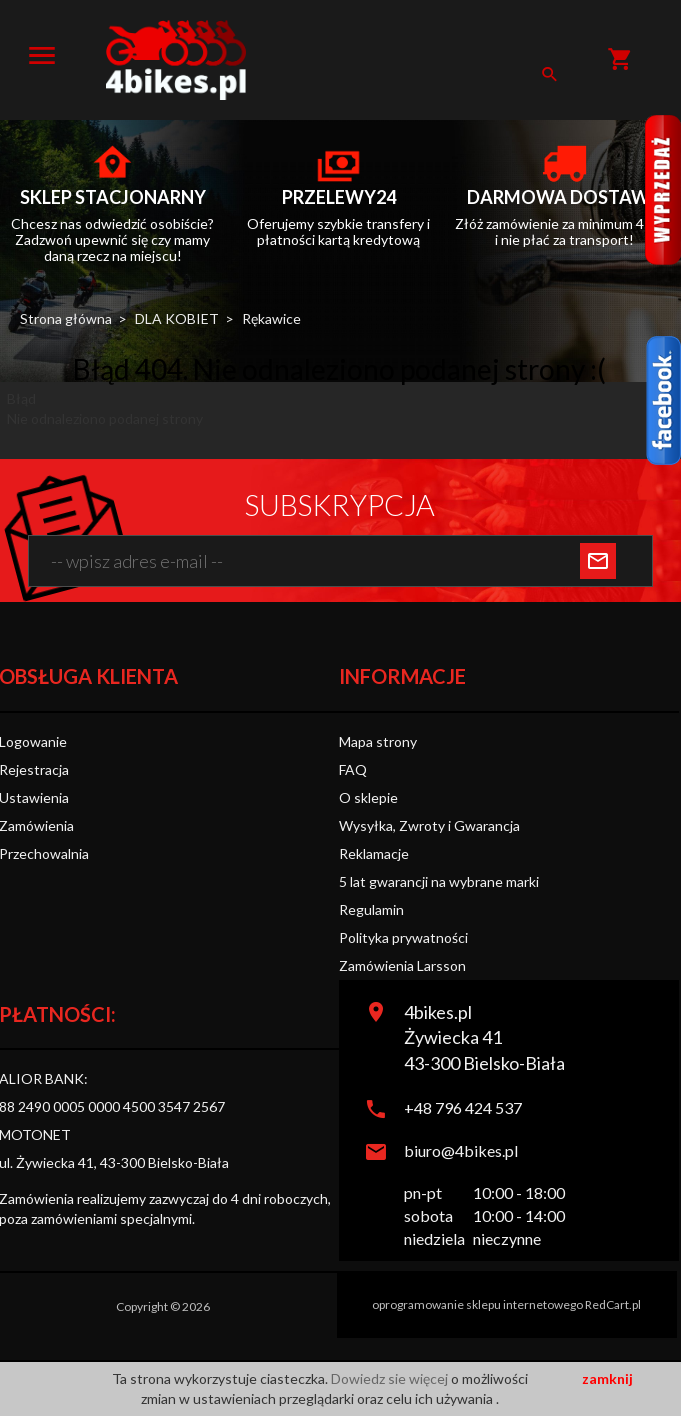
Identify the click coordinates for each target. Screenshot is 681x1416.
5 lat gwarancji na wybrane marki (439, 881)
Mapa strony (378, 741)
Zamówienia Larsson (402, 965)
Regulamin (371, 909)
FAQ (353, 769)
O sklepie (368, 797)
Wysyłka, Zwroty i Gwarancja (429, 825)
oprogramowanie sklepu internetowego (477, 1304)
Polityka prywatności (403, 937)
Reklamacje (374, 853)
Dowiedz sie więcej (391, 1378)
